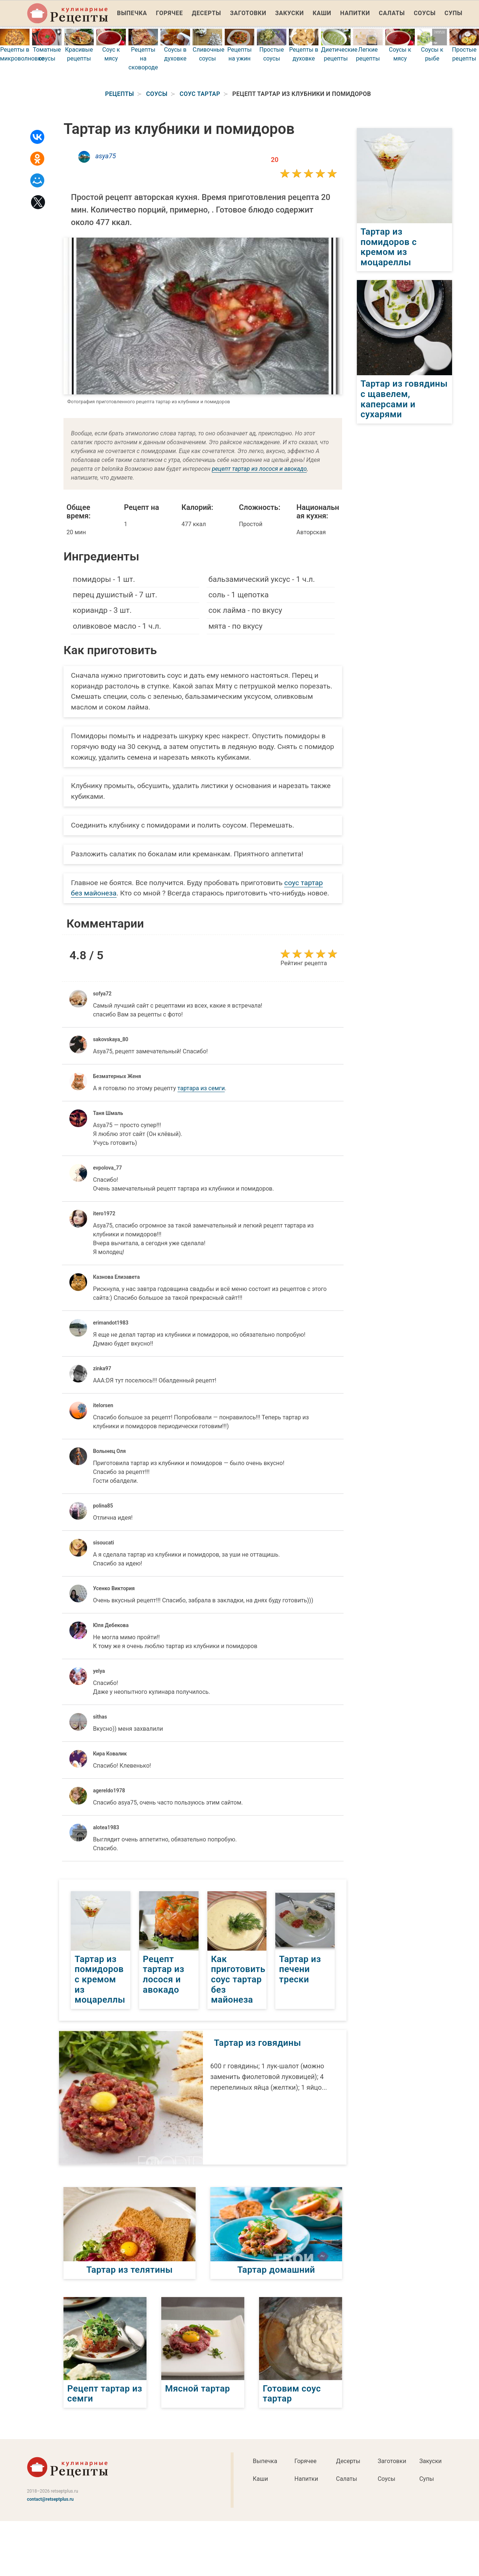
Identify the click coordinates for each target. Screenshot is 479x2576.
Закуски (289, 13)
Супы (453, 13)
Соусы (424, 13)
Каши (322, 13)
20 (275, 159)
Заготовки (248, 13)
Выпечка (132, 13)
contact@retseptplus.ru (50, 2499)
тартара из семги (201, 1088)
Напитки (355, 13)
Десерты (206, 13)
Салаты (392, 13)
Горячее (169, 13)
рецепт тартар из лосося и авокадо (259, 468)
